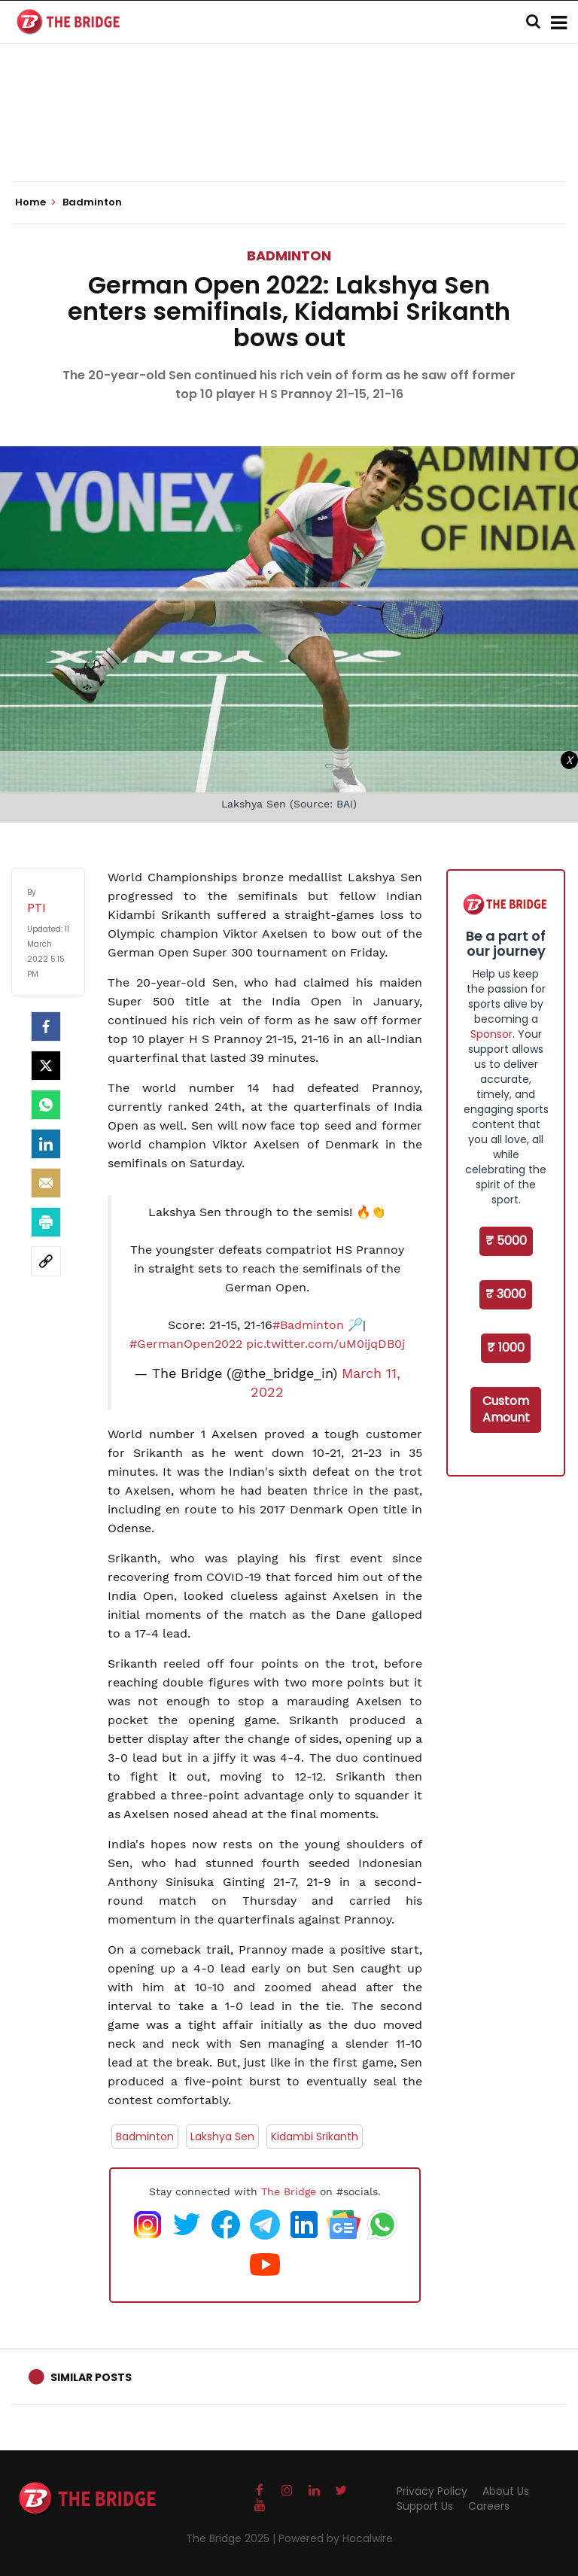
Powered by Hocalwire (335, 2538)
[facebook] (46, 1026)
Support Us (425, 2506)
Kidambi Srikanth (314, 2136)
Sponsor (491, 1034)
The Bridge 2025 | (232, 2538)
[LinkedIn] (46, 1144)
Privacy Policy (432, 2490)
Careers (489, 2506)
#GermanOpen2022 (185, 1344)
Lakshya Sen (222, 2136)
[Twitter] (46, 1066)
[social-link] (46, 1261)
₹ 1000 (506, 1347)
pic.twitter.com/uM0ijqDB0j (325, 1344)
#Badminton (308, 1325)
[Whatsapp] (46, 1105)
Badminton (289, 255)
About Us (505, 2490)
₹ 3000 (505, 1294)
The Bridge (288, 2191)
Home (35, 202)
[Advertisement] (289, 135)
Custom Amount (506, 1409)
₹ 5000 (506, 1240)
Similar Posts (91, 2377)
